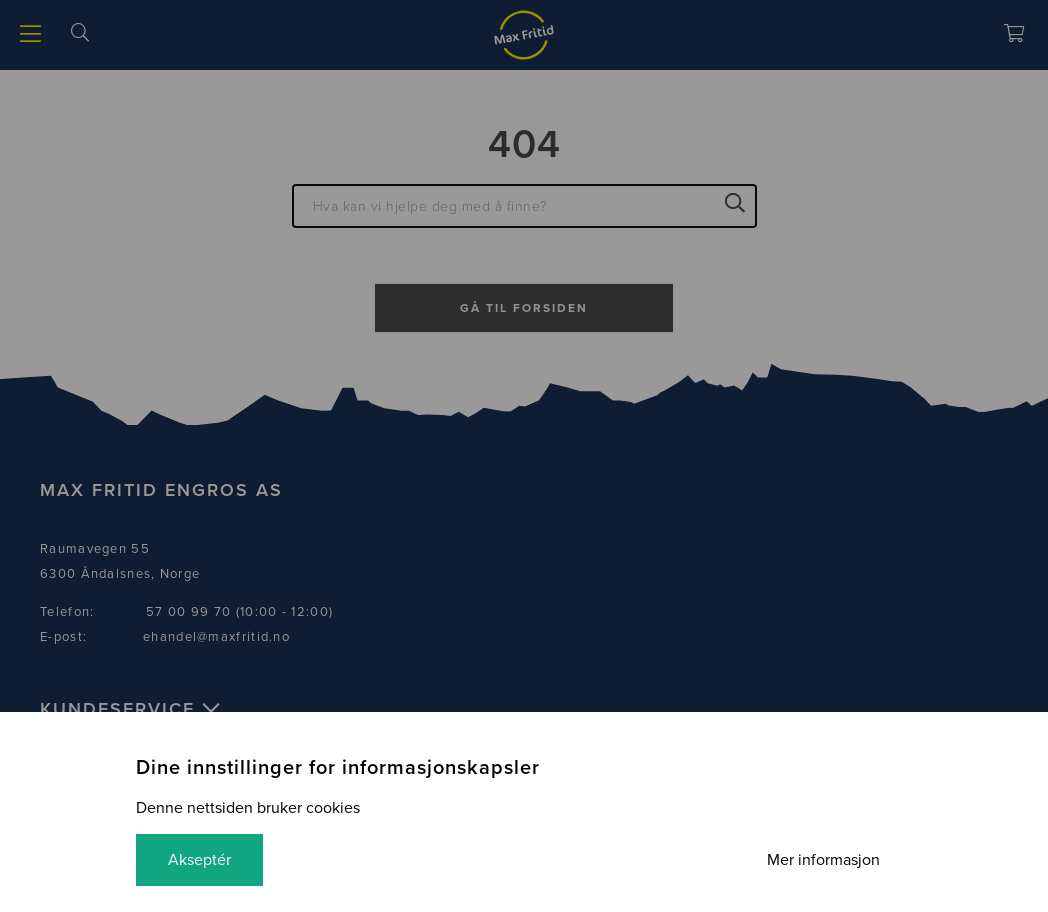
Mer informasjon (823, 860)
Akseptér (199, 860)
